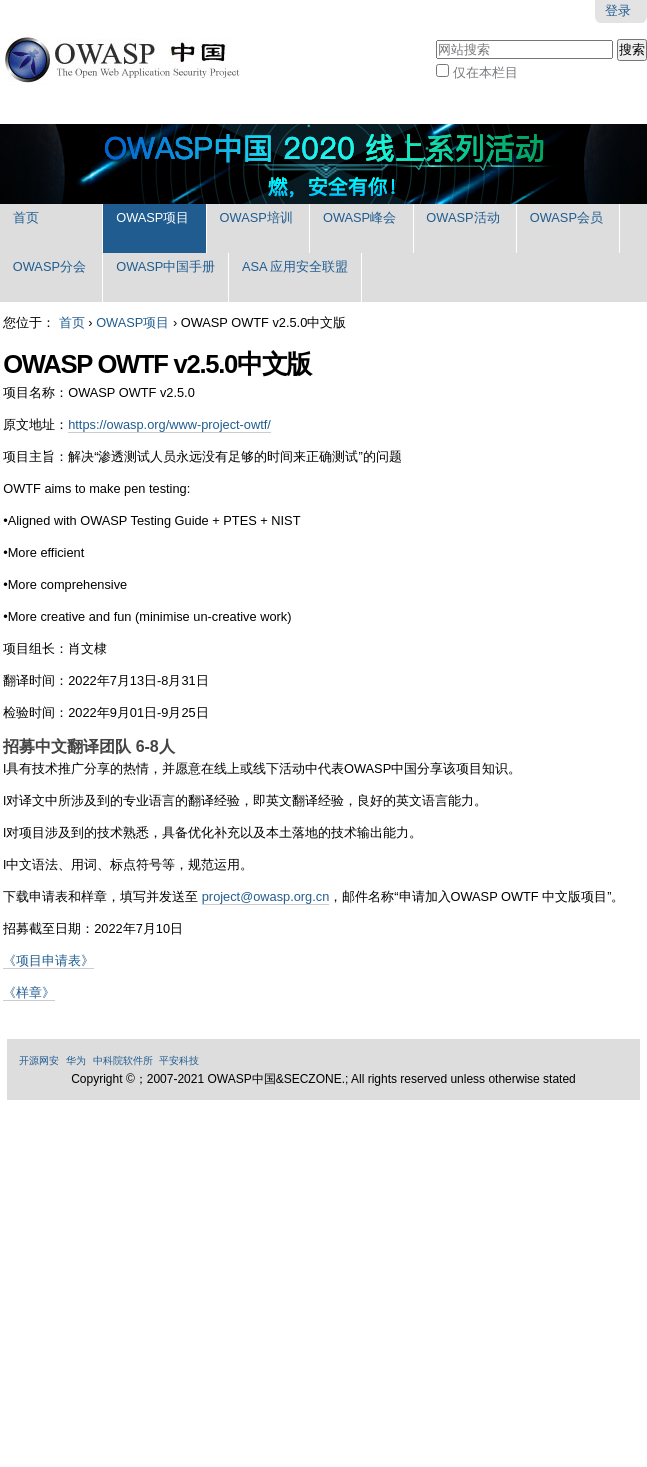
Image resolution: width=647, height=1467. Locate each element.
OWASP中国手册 (165, 266)
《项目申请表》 (48, 960)
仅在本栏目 (485, 72)
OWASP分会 (49, 266)
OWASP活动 (462, 217)
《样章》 (29, 992)
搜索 (435, 37)
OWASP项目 (152, 217)
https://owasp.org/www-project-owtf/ (169, 424)
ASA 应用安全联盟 (295, 266)
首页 (26, 217)
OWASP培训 (256, 217)
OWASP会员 (566, 217)
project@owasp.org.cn (266, 896)
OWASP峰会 (359, 217)
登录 (618, 10)
